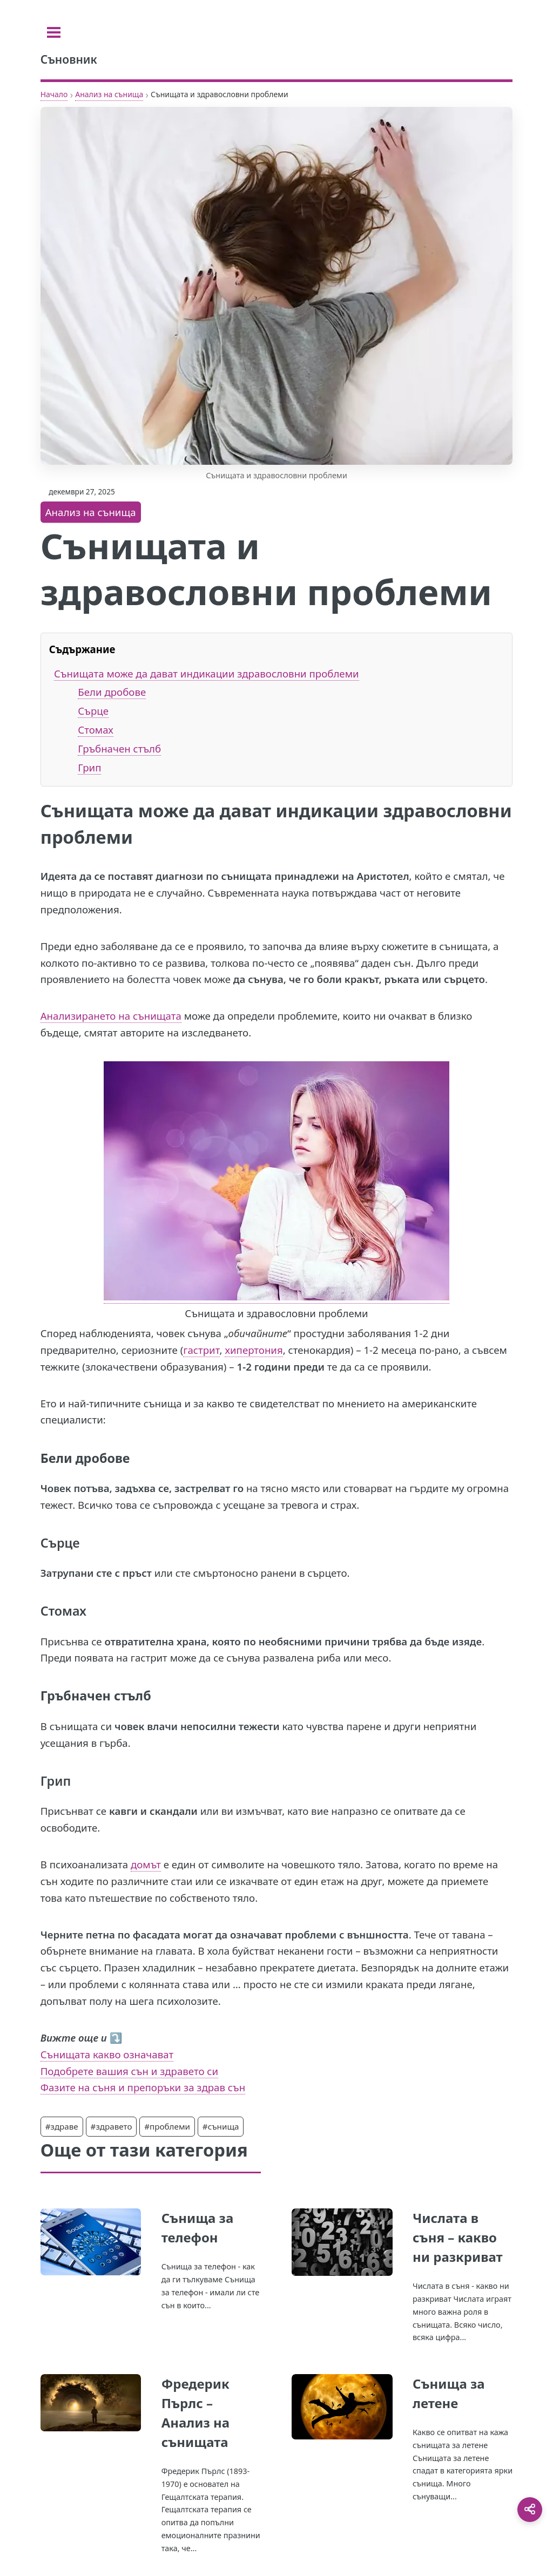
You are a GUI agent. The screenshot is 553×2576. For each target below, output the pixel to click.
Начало (54, 94)
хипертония (253, 1350)
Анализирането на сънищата (111, 1015)
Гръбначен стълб (119, 748)
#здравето (111, 2126)
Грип (89, 767)
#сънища (221, 2126)
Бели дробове (112, 692)
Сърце (93, 710)
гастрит (201, 1350)
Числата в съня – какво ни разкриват (458, 2237)
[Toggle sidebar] (53, 32)
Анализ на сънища (109, 94)
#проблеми (167, 2126)
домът (146, 1864)
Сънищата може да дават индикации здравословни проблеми (206, 673)
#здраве (61, 2126)
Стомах (95, 729)
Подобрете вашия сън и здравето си (129, 2071)
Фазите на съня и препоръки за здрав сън (143, 2087)
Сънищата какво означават (107, 2054)
